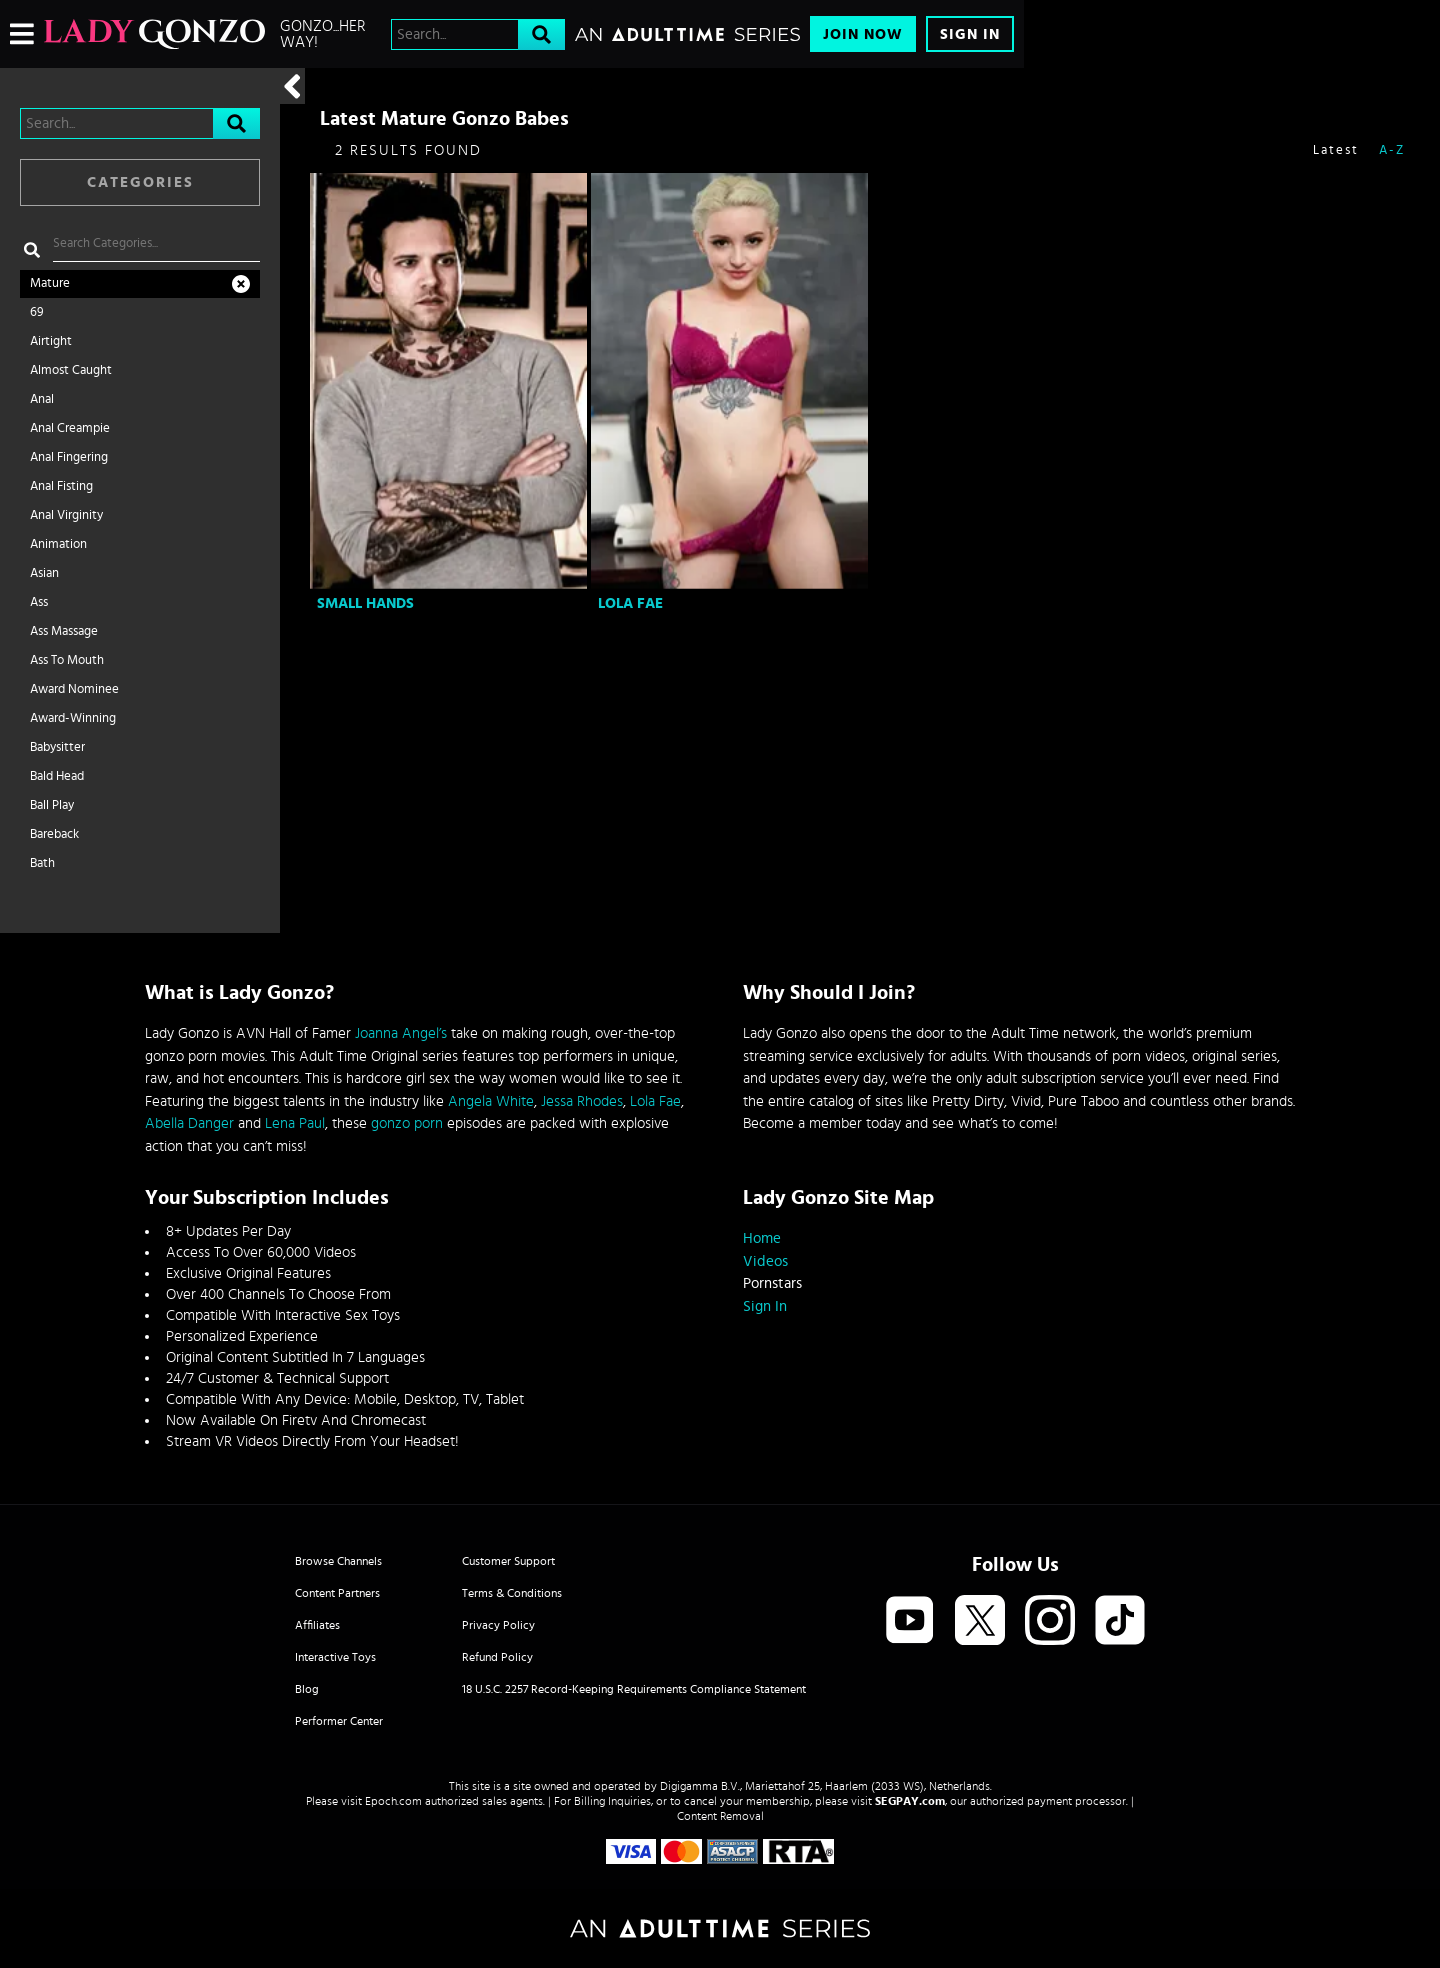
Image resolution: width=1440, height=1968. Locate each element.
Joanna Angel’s (401, 1033)
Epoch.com (393, 1801)
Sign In (970, 34)
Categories (140, 182)
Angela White (491, 1101)
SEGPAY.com (910, 1801)
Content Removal (720, 1816)
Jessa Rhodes (582, 1101)
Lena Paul (295, 1123)
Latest (1336, 150)
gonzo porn (407, 1123)
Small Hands (365, 603)
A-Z (1392, 150)
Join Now (863, 34)
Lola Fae (630, 603)
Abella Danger (189, 1123)
